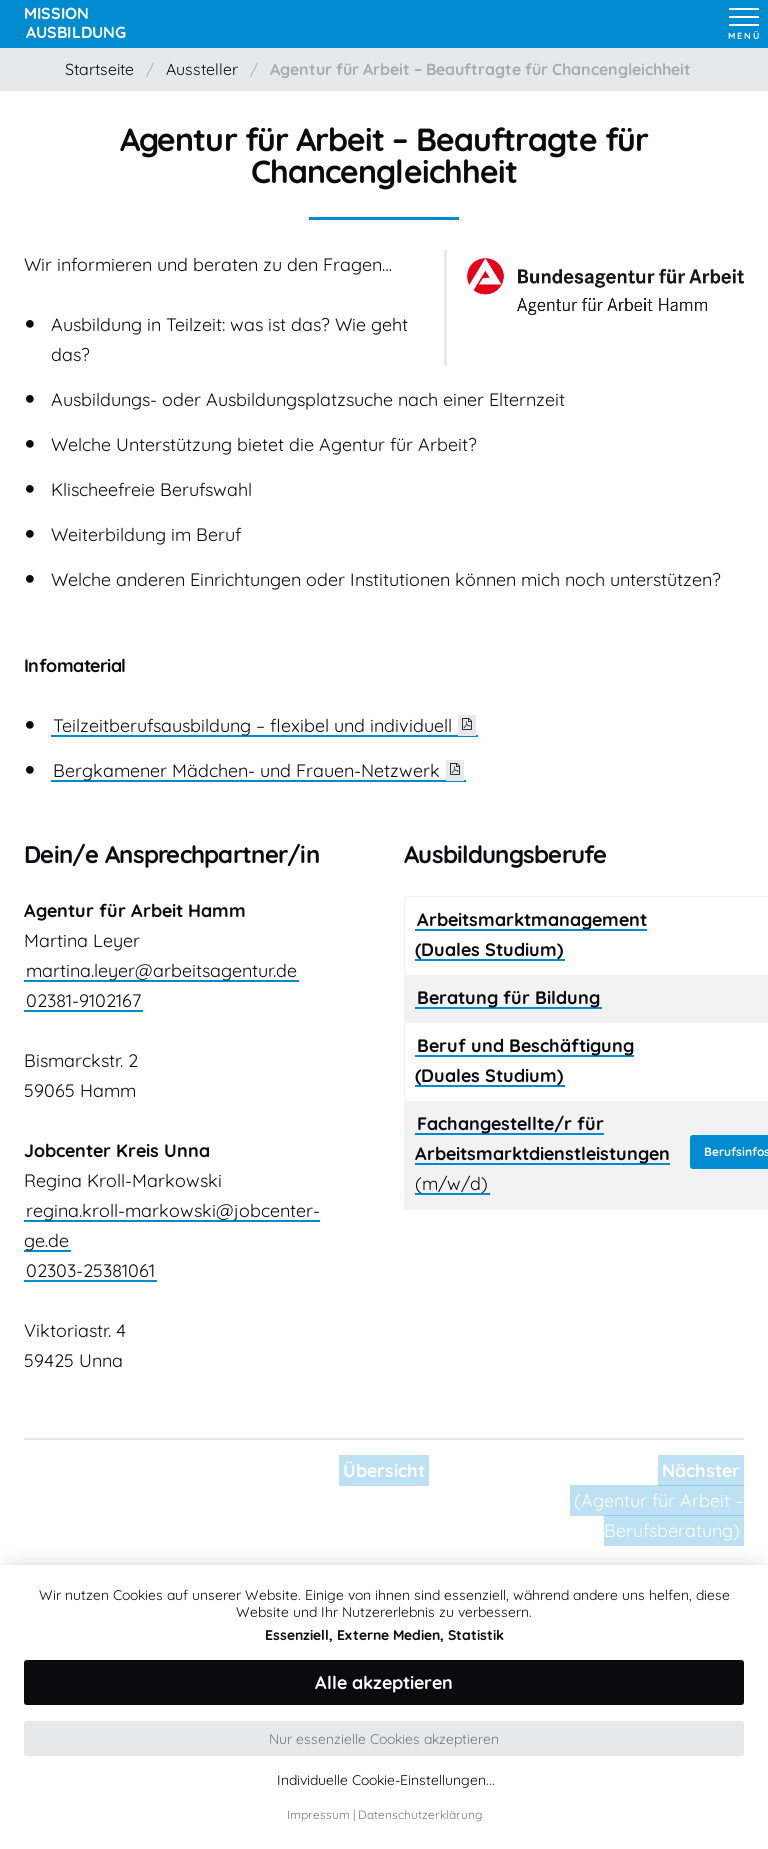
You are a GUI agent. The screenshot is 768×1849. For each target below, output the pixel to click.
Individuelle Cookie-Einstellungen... (386, 1780)
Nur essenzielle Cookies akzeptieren (384, 1739)
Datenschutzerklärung (420, 1814)
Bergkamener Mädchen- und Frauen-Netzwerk (246, 770)
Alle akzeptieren (384, 1682)
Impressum (318, 1814)
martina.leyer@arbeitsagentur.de (161, 970)
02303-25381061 (90, 1270)
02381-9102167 (83, 1000)
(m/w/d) (542, 1153)
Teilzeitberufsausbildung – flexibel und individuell (252, 725)
